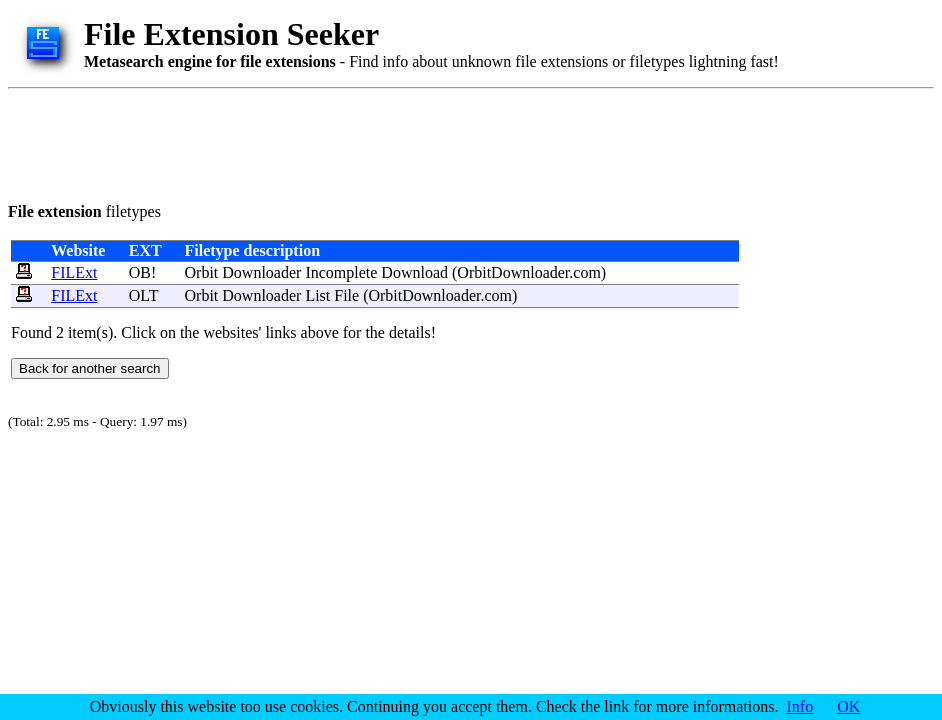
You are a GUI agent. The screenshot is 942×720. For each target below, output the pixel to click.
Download (414, 272)
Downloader (261, 272)
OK (848, 706)
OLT (143, 295)
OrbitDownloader (513, 272)
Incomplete (341, 272)
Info (800, 706)
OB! (143, 272)
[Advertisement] (372, 142)
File (346, 295)
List (317, 295)
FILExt (74, 272)
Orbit (202, 272)
